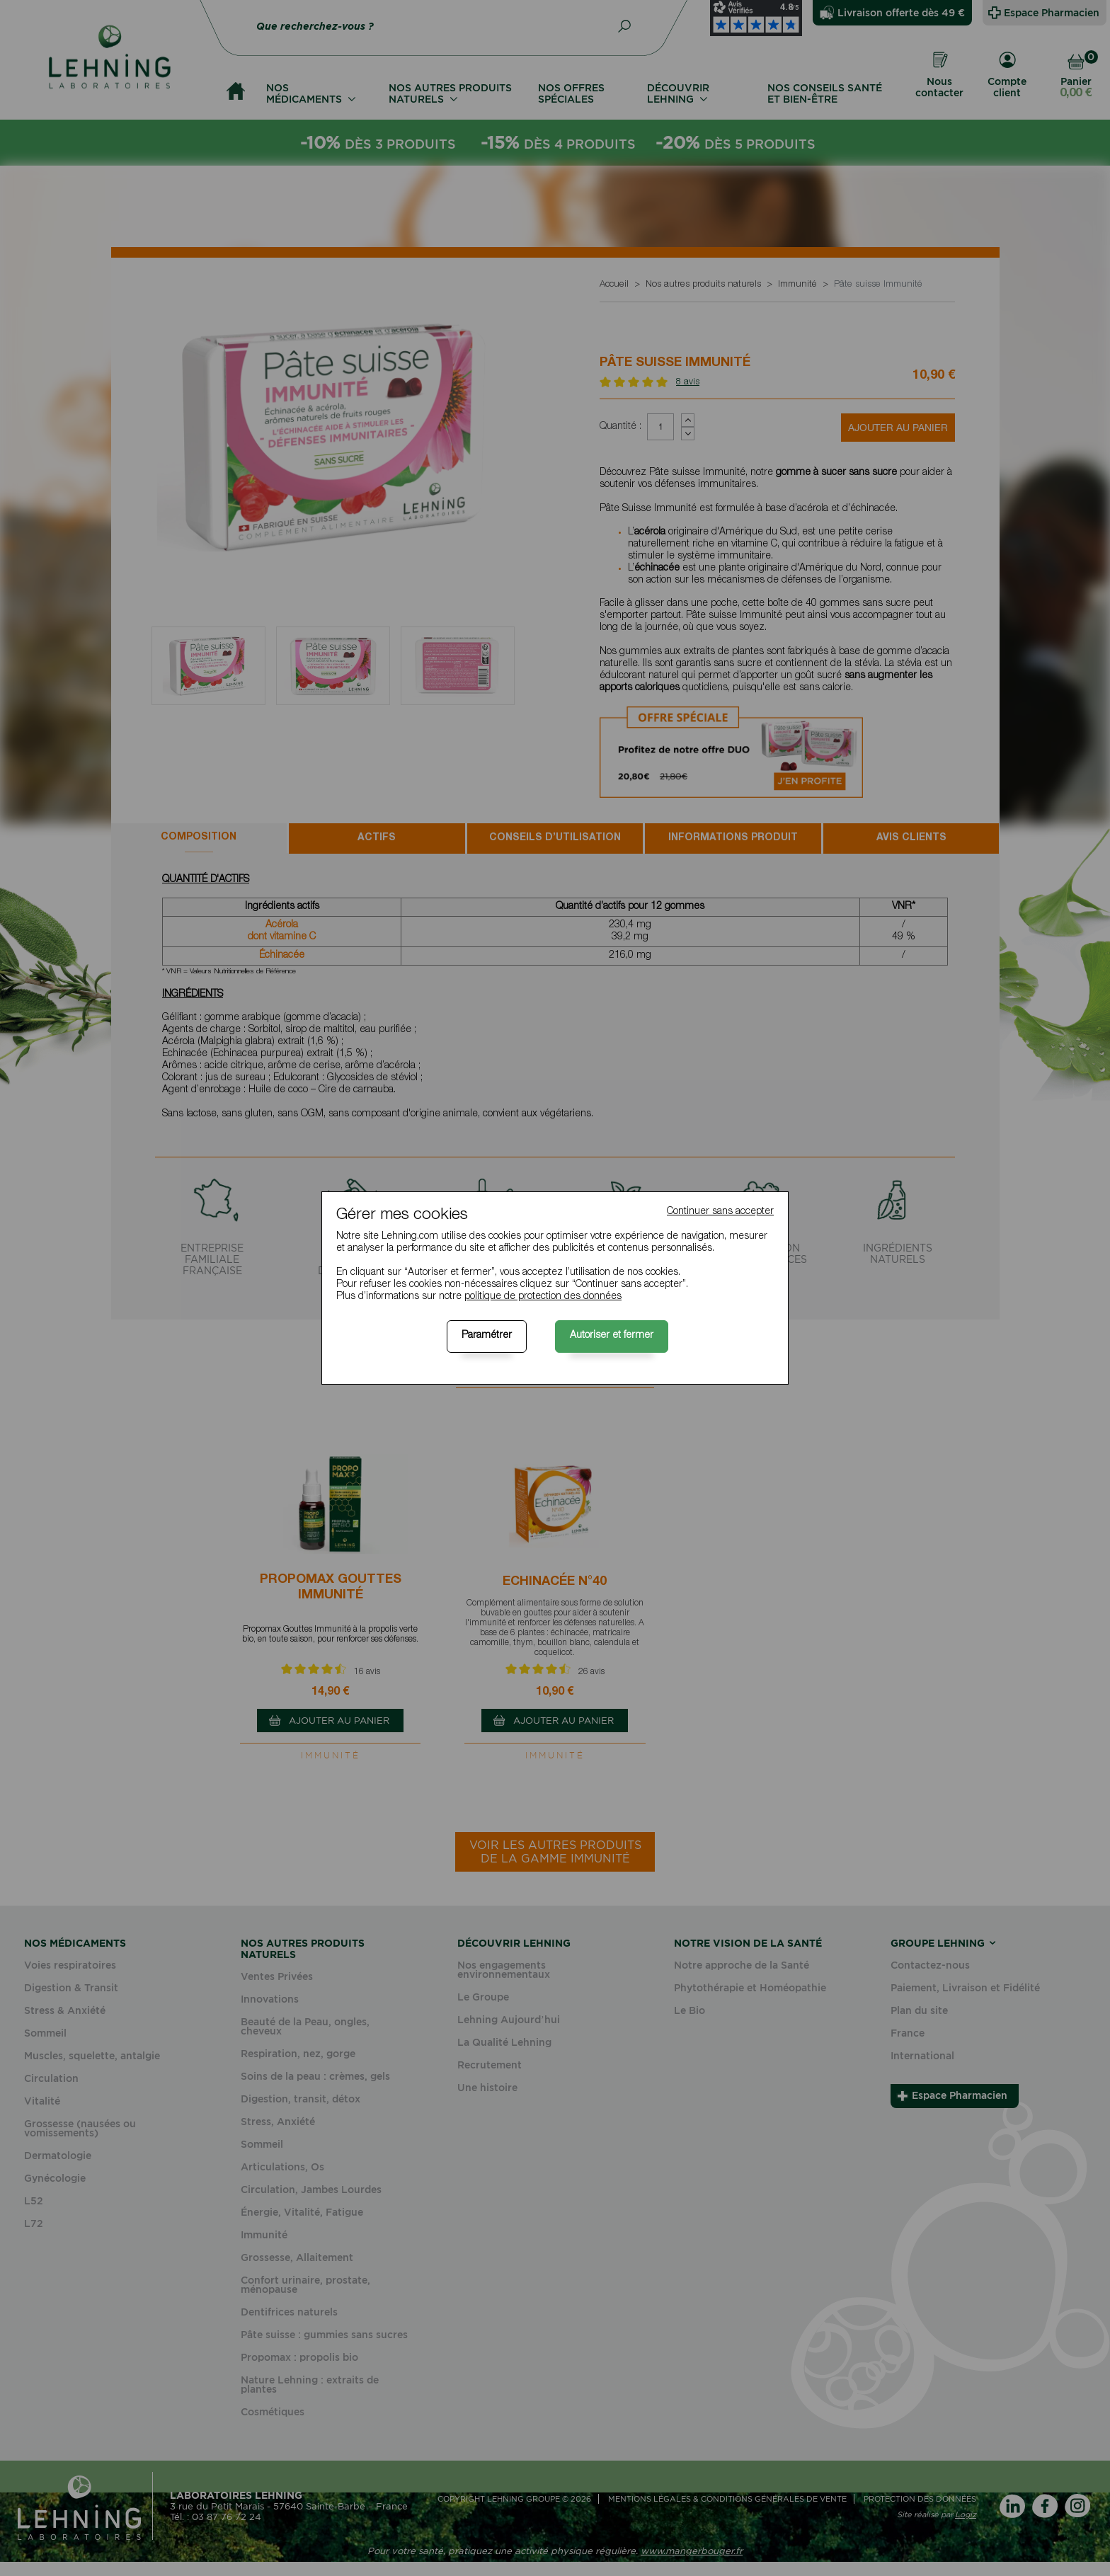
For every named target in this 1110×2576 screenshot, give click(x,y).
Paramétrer (487, 1336)
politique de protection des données (543, 1297)
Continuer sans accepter (720, 1212)
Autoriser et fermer (611, 1336)
